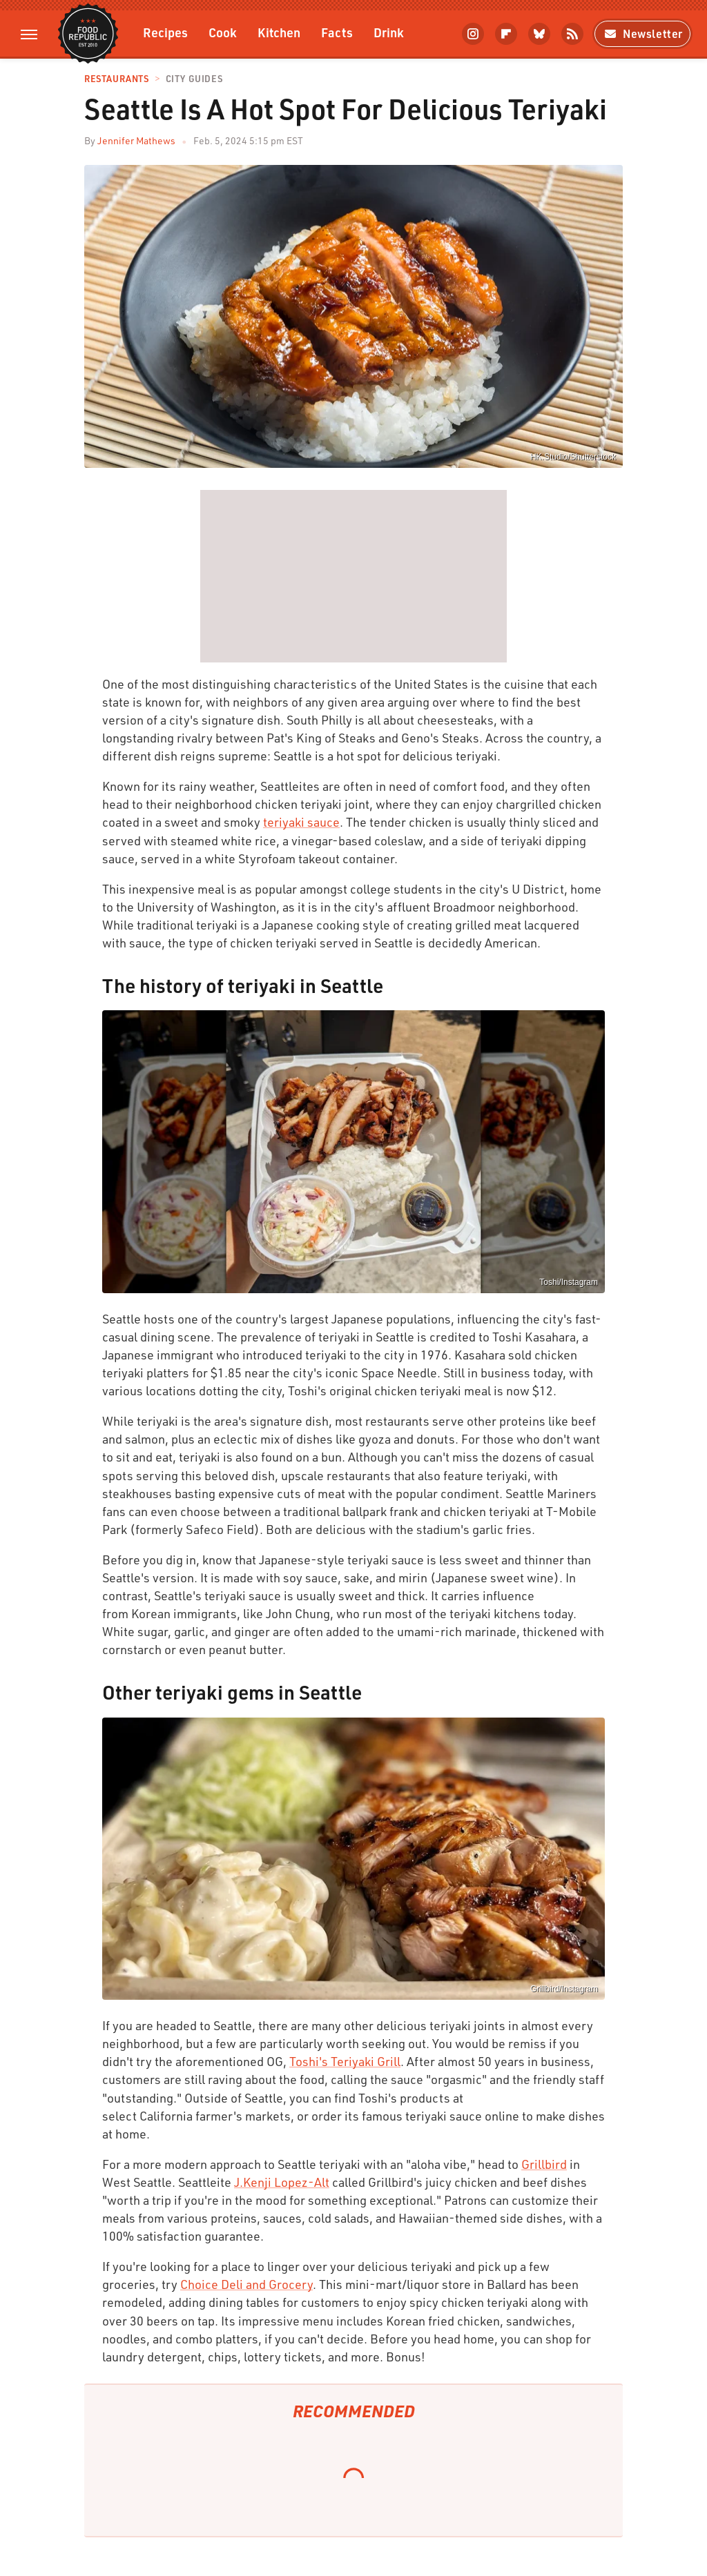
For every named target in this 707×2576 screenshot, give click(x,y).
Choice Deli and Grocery (246, 2284)
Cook (223, 32)
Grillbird (544, 2164)
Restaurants (116, 79)
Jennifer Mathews (136, 140)
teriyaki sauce (301, 821)
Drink (389, 32)
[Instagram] (473, 34)
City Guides (194, 79)
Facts (337, 32)
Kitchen (279, 32)
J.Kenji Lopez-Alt (281, 2182)
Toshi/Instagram (568, 1282)
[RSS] (572, 34)
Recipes (165, 32)
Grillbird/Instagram (564, 1989)
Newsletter (642, 33)
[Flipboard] (506, 34)
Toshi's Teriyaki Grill (344, 2061)
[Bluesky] (539, 34)
